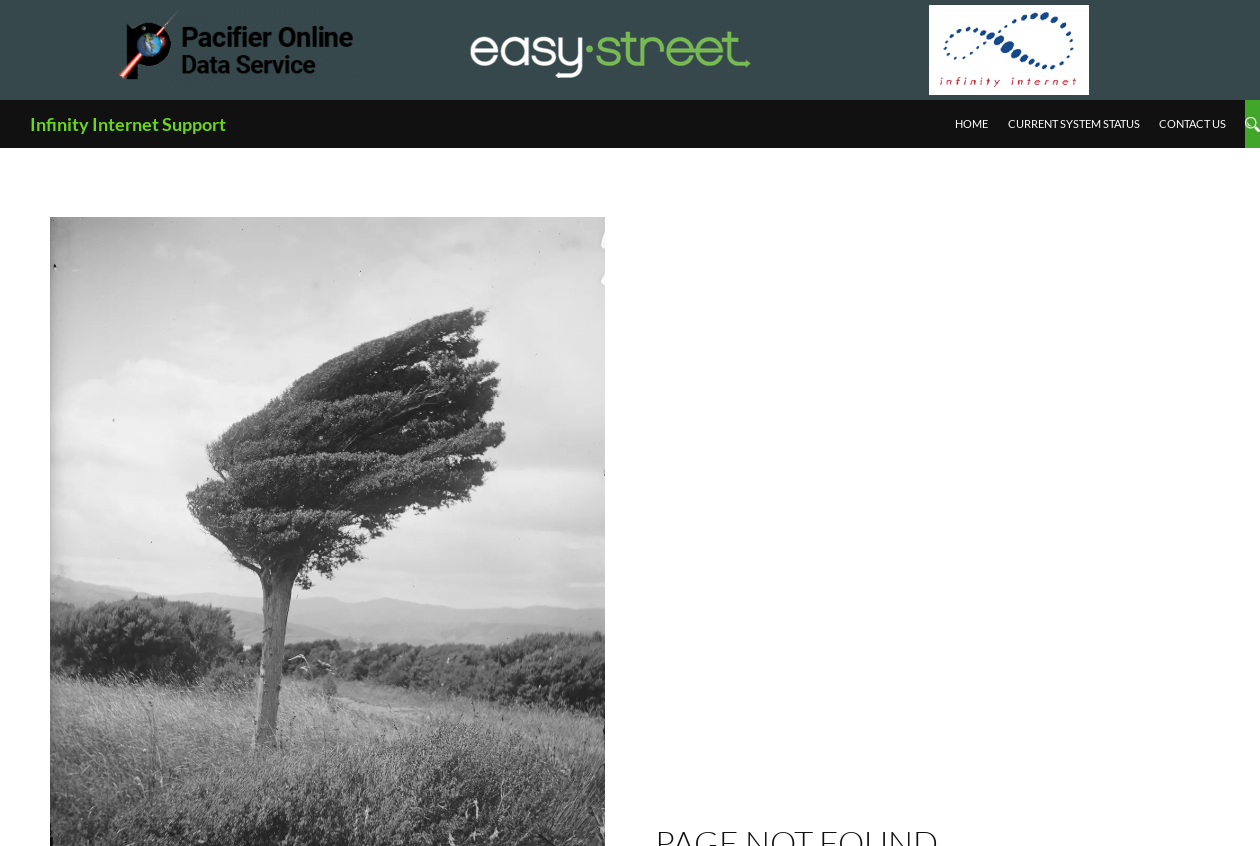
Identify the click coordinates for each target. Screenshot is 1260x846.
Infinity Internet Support (128, 124)
